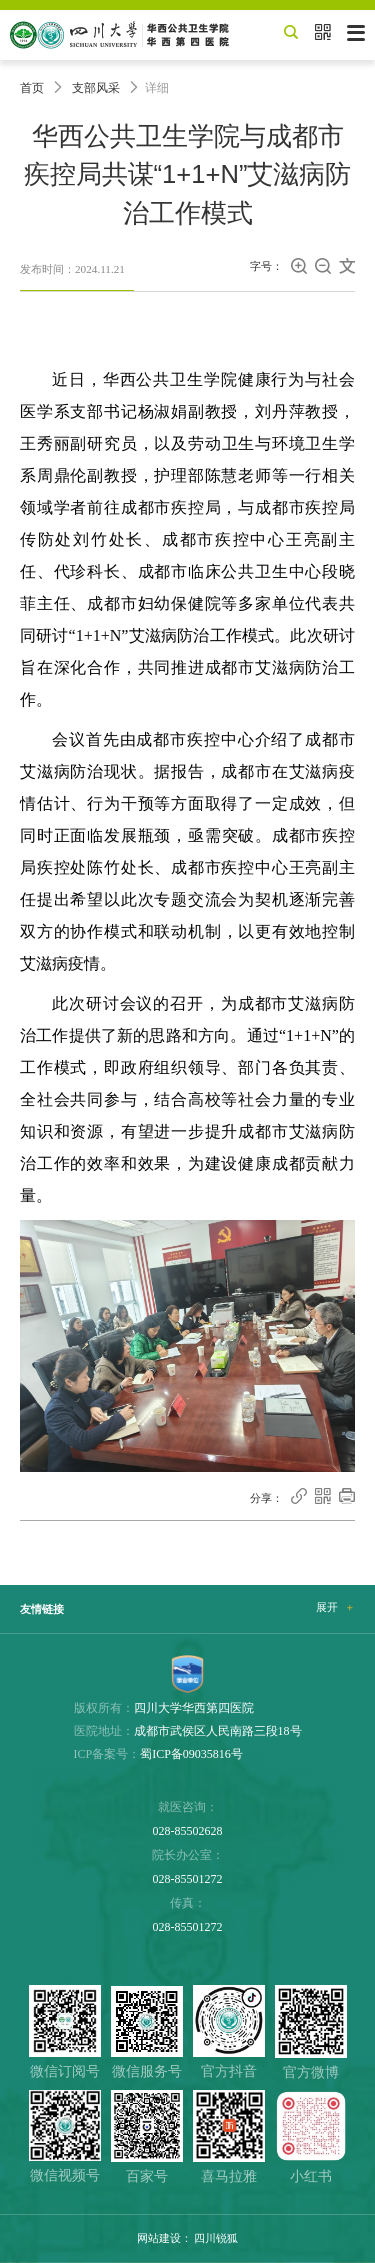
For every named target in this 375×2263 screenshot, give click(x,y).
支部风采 (96, 88)
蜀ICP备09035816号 (191, 1754)
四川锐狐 (216, 2238)
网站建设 (159, 2238)
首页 (32, 88)
